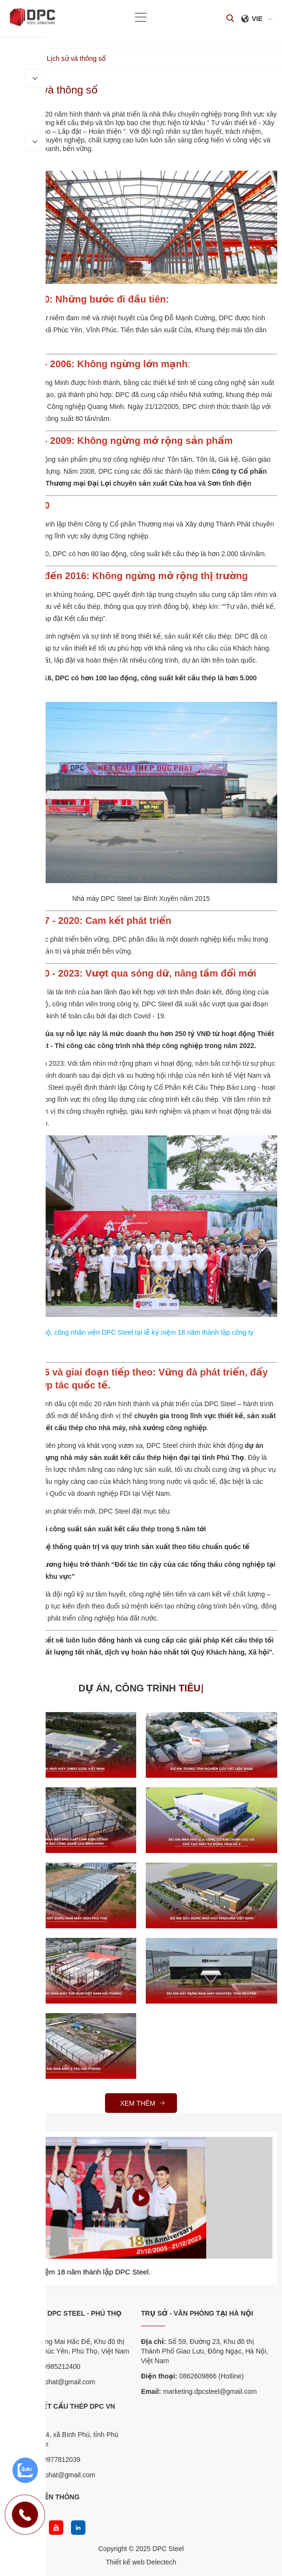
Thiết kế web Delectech (141, 2562)
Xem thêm (143, 2103)
